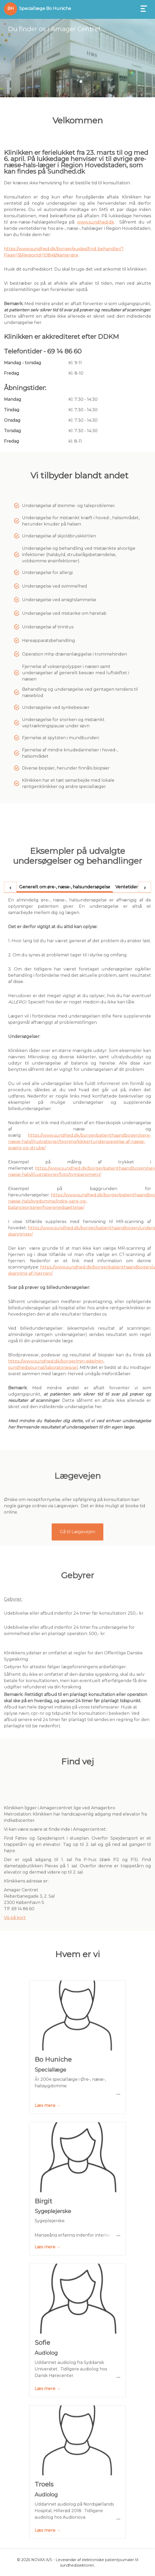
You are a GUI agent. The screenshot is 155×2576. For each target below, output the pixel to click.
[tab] (65, 1296)
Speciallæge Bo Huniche (45, 8)
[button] (74, 81)
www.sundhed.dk (95, 222)
